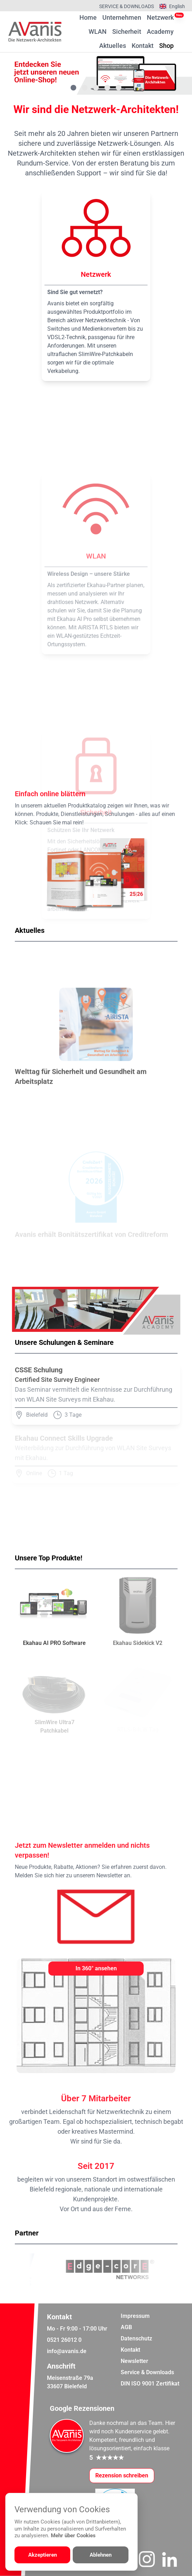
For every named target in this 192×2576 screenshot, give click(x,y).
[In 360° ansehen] (96, 1968)
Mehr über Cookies (73, 2535)
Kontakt (143, 45)
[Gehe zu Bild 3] (96, 88)
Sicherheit (126, 31)
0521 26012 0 (64, 2340)
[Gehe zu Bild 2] (85, 88)
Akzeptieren (42, 2555)
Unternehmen (121, 17)
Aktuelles (112, 45)
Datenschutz (136, 2338)
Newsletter (134, 2361)
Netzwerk (160, 17)
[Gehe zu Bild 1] (73, 88)
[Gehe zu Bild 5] (118, 88)
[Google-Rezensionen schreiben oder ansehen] (121, 2475)
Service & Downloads (126, 6)
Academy (160, 31)
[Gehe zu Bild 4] (107, 88)
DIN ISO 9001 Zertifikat (150, 2383)
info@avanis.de (66, 2351)
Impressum (135, 2316)
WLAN (98, 31)
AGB (126, 2327)
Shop (166, 45)
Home (88, 17)
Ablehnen (101, 2555)
